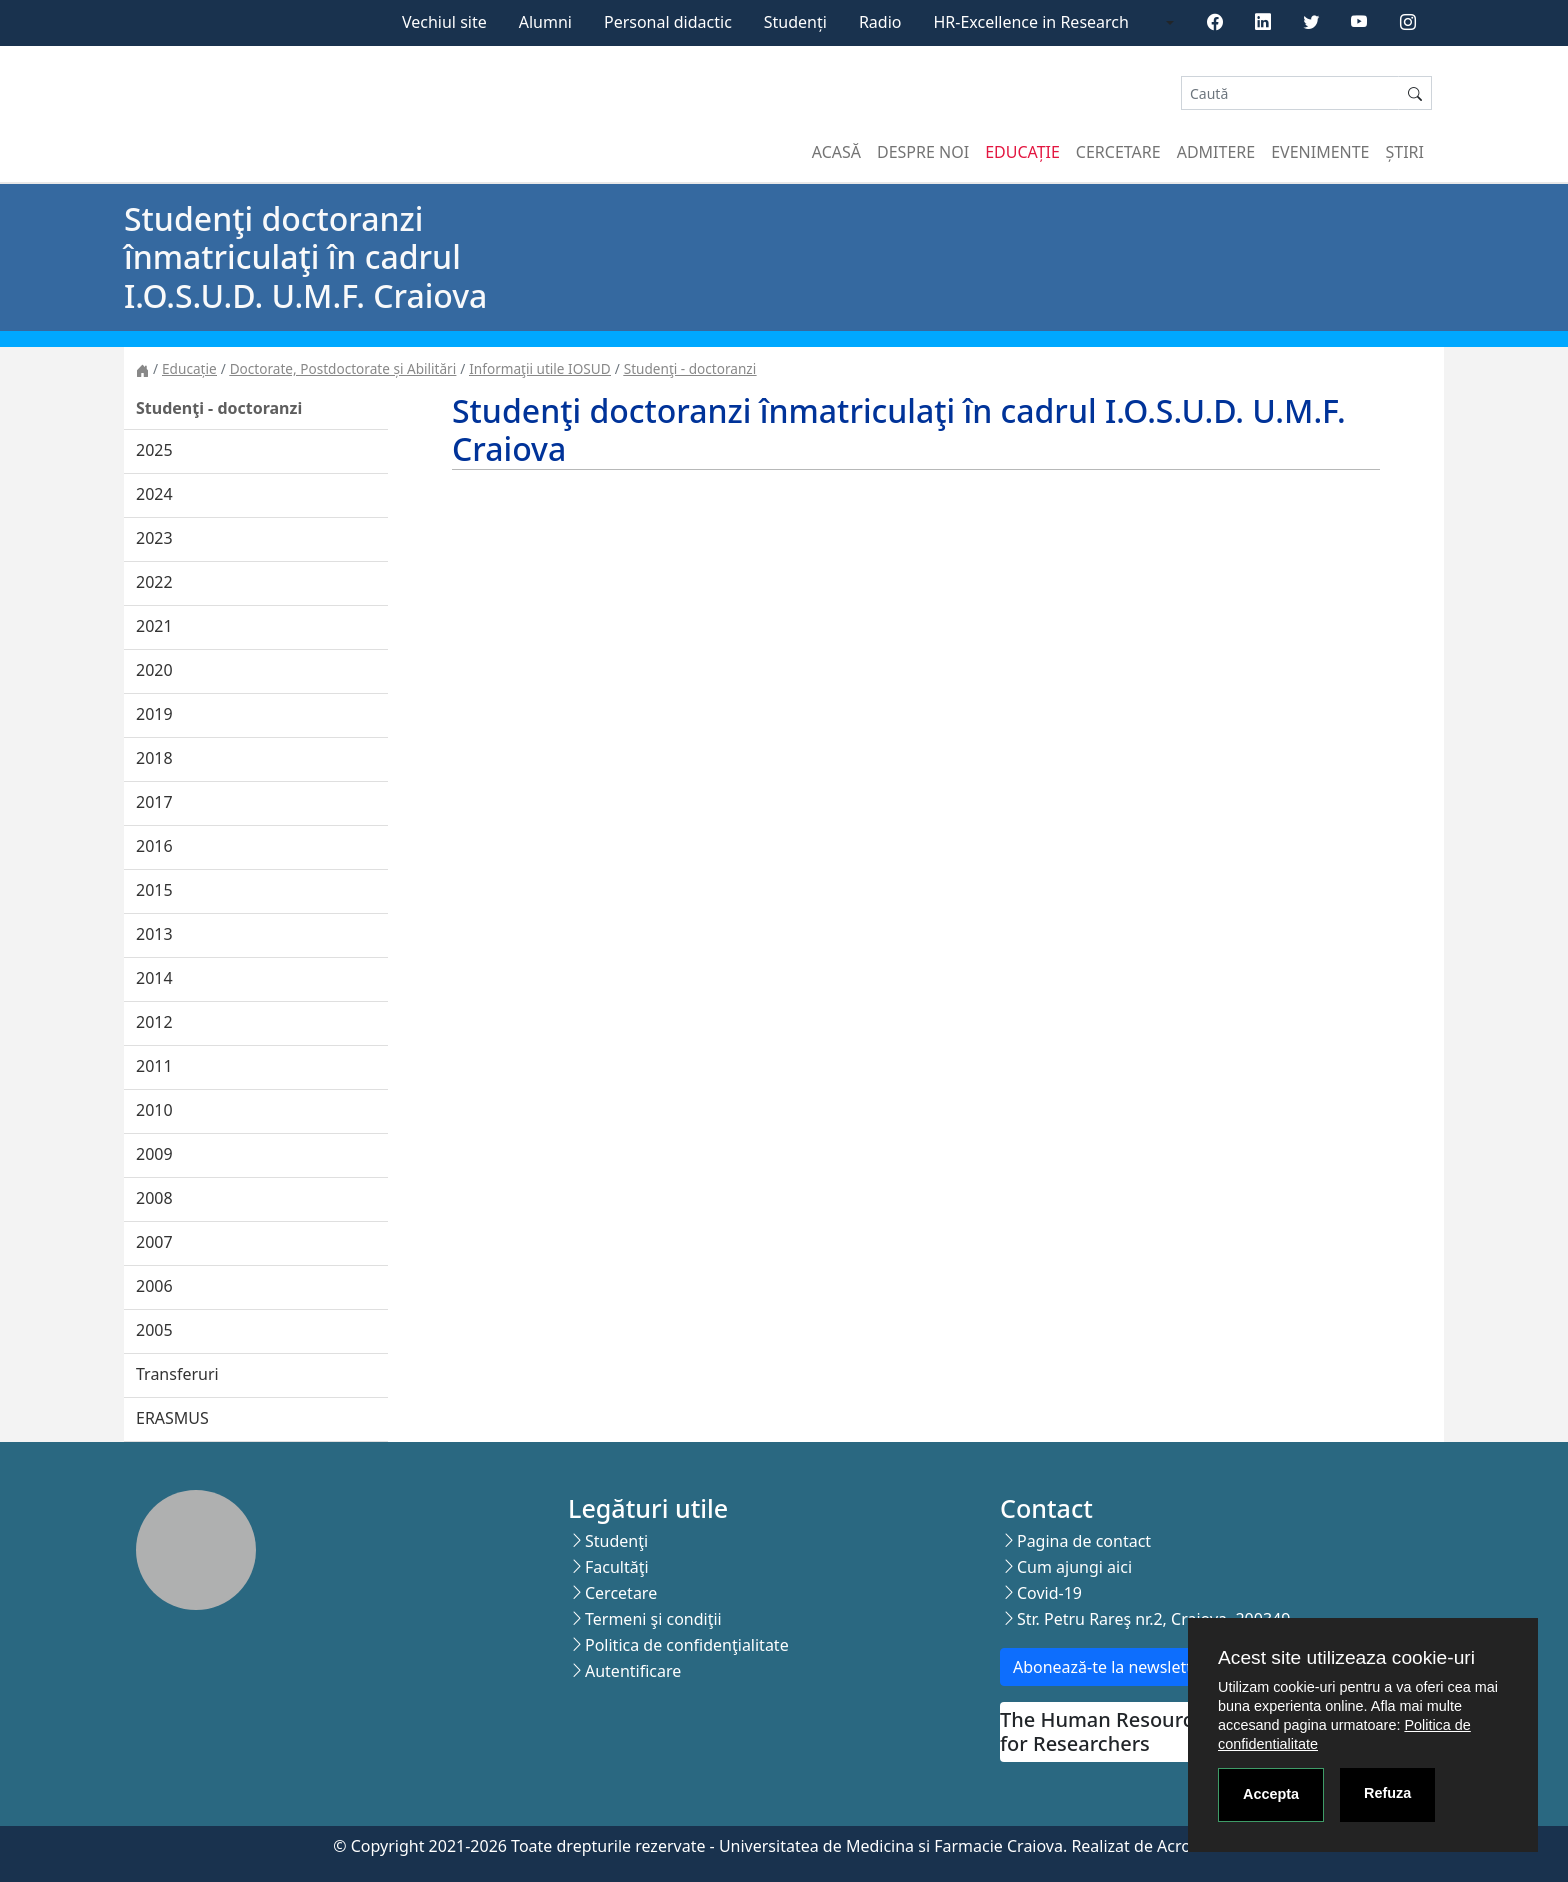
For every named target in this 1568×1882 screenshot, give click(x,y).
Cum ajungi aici (1074, 1567)
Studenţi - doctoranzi (690, 368)
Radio (880, 22)
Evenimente (1320, 152)
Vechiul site (444, 22)
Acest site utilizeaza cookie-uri (1346, 1657)
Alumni (545, 22)
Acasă (836, 152)
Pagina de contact (1084, 1541)
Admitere (1216, 152)
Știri (1405, 152)
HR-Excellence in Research (1031, 22)
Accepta (1271, 1794)
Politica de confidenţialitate (687, 1645)
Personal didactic (668, 22)
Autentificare (633, 1671)
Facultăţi (617, 1567)
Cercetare (1118, 152)
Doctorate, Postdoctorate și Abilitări (343, 368)
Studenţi (616, 1541)
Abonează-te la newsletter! (1112, 1667)
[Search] (1290, 93)
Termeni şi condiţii (653, 1619)
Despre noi (923, 152)
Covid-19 (1049, 1593)
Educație (1022, 152)
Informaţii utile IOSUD (539, 368)
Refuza (1387, 1793)
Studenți (795, 22)
